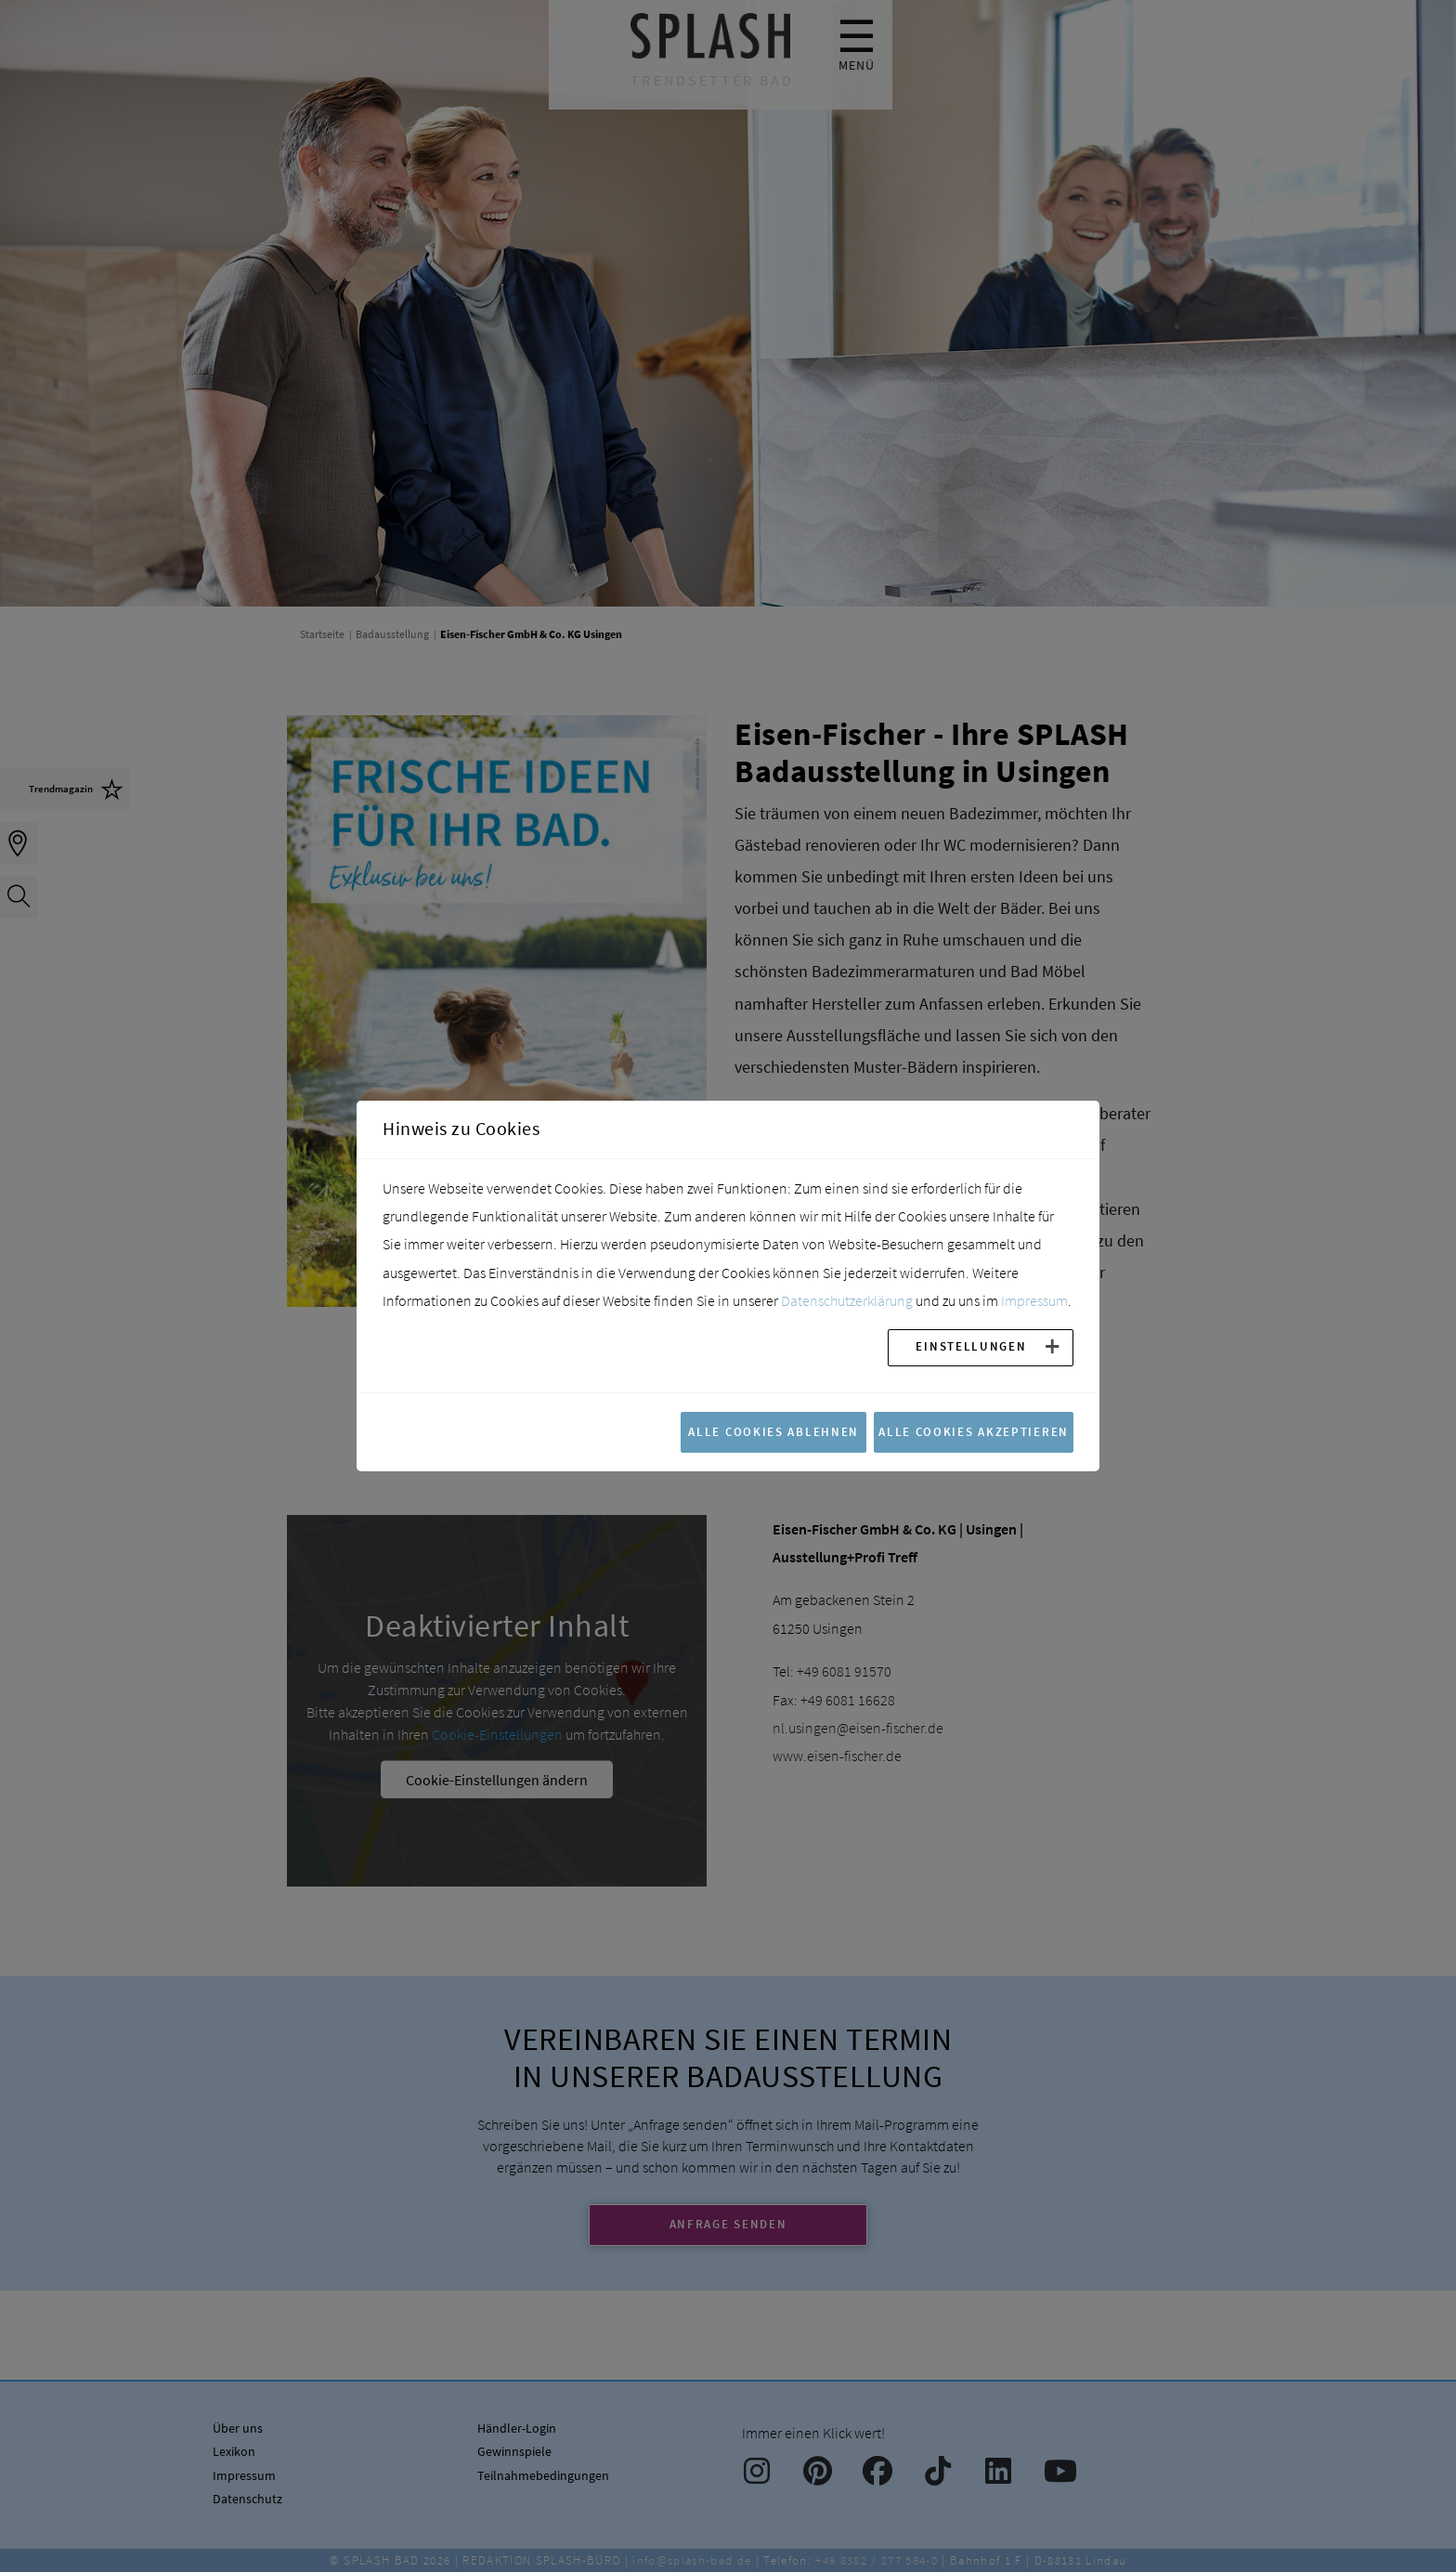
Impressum (1034, 1300)
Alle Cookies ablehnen (773, 1431)
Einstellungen (971, 1345)
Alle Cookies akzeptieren (973, 1431)
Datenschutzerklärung (847, 1300)
